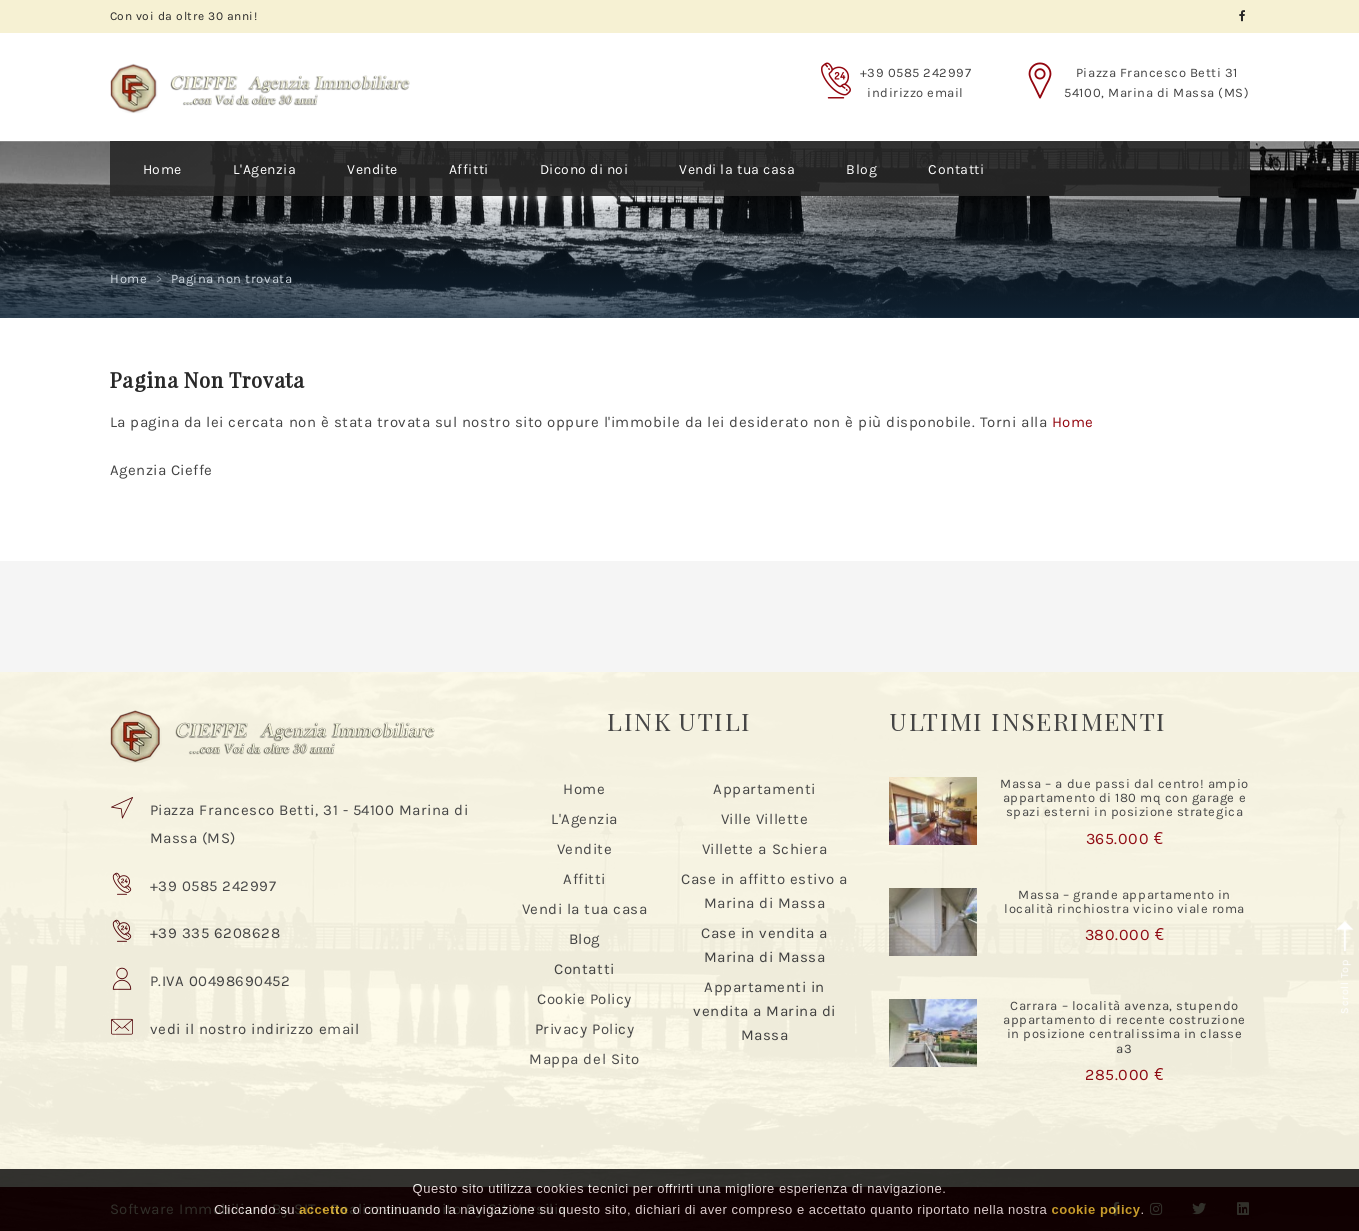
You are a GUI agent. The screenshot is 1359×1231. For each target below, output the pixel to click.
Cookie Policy (584, 999)
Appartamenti (764, 789)
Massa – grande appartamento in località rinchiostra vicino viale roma (1124, 901)
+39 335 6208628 (215, 933)
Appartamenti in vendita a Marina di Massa (764, 1011)
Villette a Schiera (764, 849)
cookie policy (1095, 1209)
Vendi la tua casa (737, 169)
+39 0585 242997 (916, 72)
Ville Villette (764, 819)
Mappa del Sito (584, 1059)
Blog (861, 169)
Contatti (956, 169)
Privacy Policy (584, 1029)
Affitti (469, 169)
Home (162, 169)
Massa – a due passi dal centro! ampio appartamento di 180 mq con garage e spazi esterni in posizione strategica (1124, 798)
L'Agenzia (265, 169)
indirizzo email (915, 92)
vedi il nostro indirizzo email (255, 1029)
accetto (323, 1209)
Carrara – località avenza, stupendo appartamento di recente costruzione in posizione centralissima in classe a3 (1124, 1027)
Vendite (372, 169)
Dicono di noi (584, 169)
